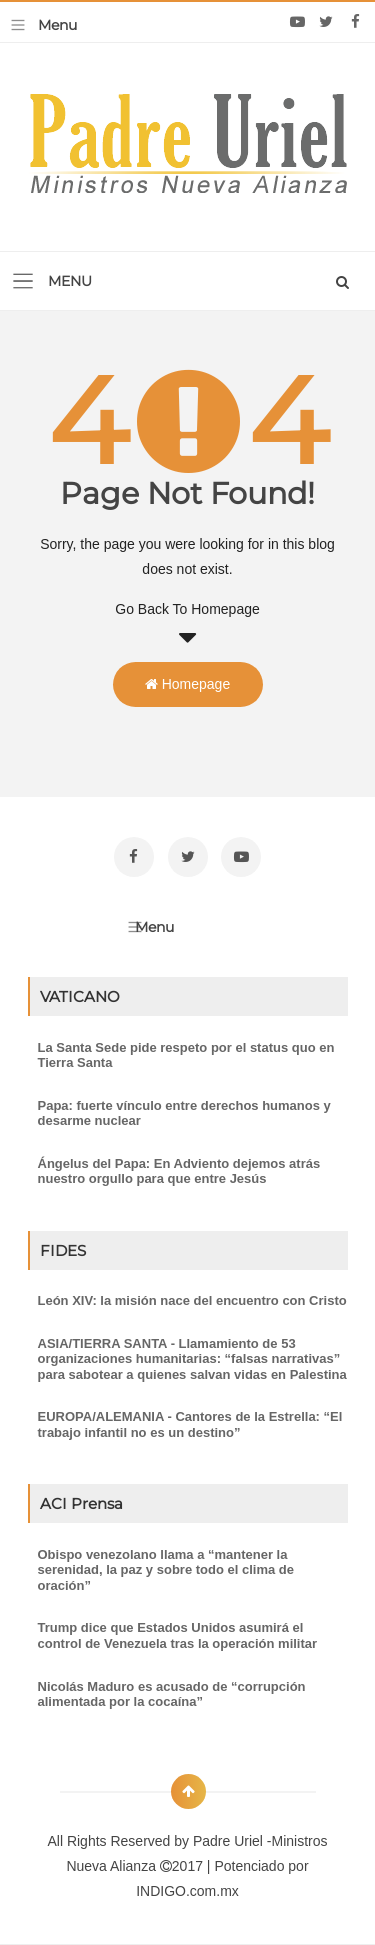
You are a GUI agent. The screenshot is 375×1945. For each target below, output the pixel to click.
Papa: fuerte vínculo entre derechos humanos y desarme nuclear (184, 1113)
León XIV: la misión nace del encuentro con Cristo (192, 1300)
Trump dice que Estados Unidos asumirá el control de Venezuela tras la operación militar (178, 1635)
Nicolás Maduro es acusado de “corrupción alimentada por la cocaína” (172, 1694)
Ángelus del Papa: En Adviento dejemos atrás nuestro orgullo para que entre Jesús (179, 1171)
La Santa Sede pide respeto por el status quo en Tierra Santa (186, 1055)
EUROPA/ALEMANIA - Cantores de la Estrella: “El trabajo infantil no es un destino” (190, 1424)
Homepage (187, 684)
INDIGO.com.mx (187, 1891)
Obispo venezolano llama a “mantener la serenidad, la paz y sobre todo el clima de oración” (166, 1570)
